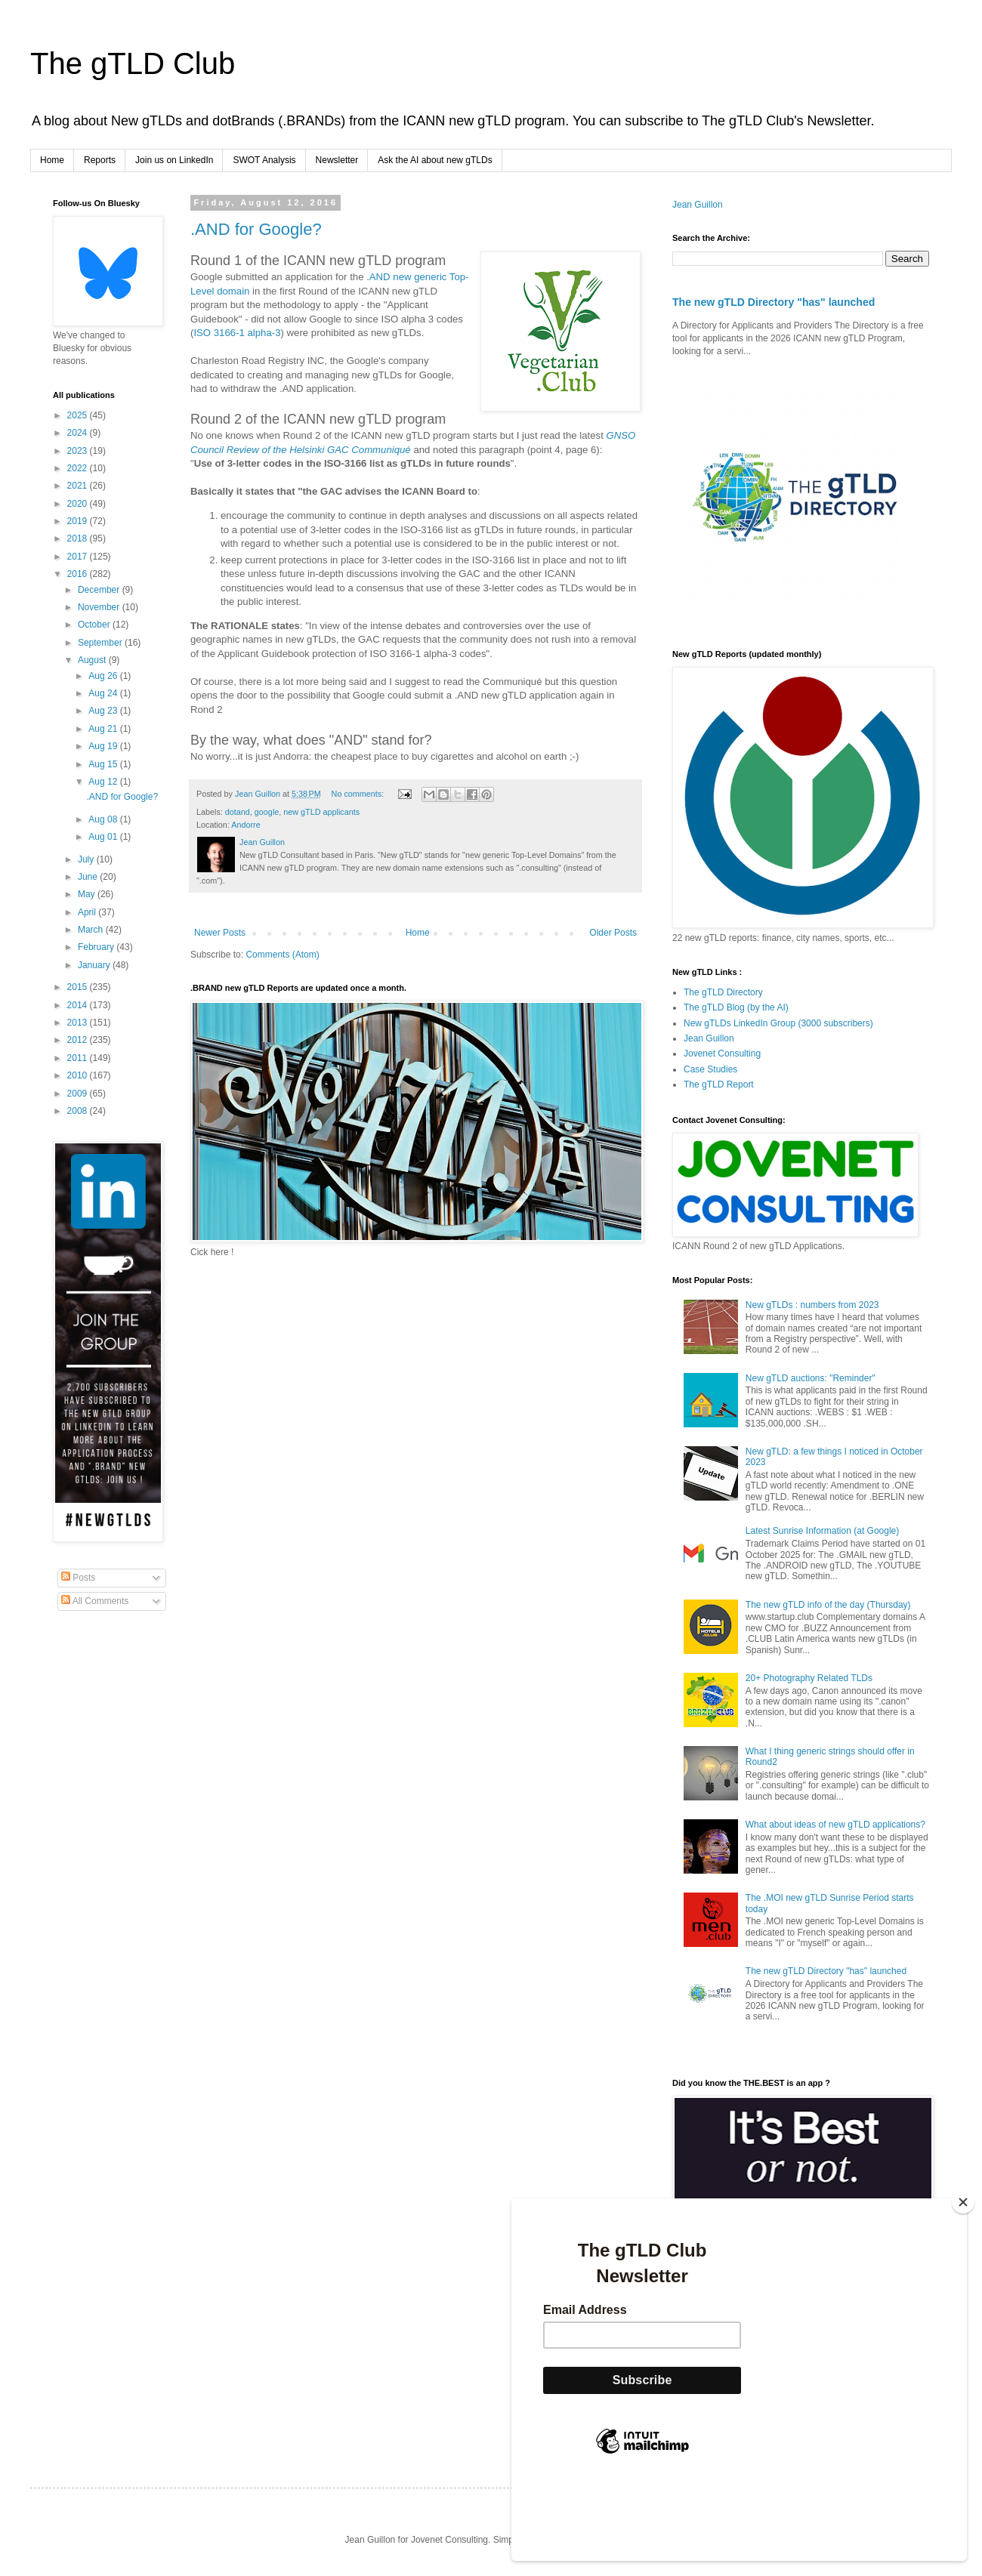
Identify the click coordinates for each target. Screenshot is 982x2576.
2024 (78, 432)
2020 (78, 503)
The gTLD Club (132, 63)
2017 (78, 556)
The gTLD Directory (723, 992)
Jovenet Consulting (722, 1053)
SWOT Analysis (264, 160)
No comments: (359, 793)
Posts (78, 1577)
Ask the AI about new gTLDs (435, 160)
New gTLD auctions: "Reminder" (810, 1378)
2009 (78, 1093)
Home (52, 160)
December (100, 590)
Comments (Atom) (282, 954)
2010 (78, 1075)
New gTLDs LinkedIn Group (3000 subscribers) (778, 1023)
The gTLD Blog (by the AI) (736, 1007)
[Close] (963, 2202)
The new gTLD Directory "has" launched (773, 302)
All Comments (94, 1601)
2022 (78, 468)
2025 (78, 415)
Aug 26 (103, 676)
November (100, 607)
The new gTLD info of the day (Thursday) (828, 1605)
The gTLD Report (719, 1084)
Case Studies (710, 1069)
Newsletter (337, 160)
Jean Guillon (697, 204)
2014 (78, 1005)
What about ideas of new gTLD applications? (835, 1824)
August (93, 660)
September (101, 642)
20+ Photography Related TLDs (809, 1678)
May (87, 894)
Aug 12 (103, 781)
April (88, 912)
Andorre (245, 824)
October (95, 624)
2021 (78, 485)
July (87, 859)
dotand (237, 811)
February (97, 947)
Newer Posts (220, 932)
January (95, 965)
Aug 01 (103, 836)
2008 (78, 1111)
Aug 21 (103, 728)
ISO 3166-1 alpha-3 (236, 332)
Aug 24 (103, 693)
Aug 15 (103, 764)
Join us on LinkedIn (174, 160)
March (92, 929)
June (89, 877)
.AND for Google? (256, 229)
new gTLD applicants (321, 811)
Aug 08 (103, 819)
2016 (78, 574)
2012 (78, 1040)
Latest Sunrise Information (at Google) (822, 1531)
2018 (78, 538)
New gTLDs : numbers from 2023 (812, 1305)
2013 (78, 1022)
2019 (78, 521)
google (267, 811)
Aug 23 (103, 710)
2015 (78, 987)
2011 (78, 1058)
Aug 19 (103, 746)
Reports (100, 160)
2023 (78, 451)
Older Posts (613, 932)
